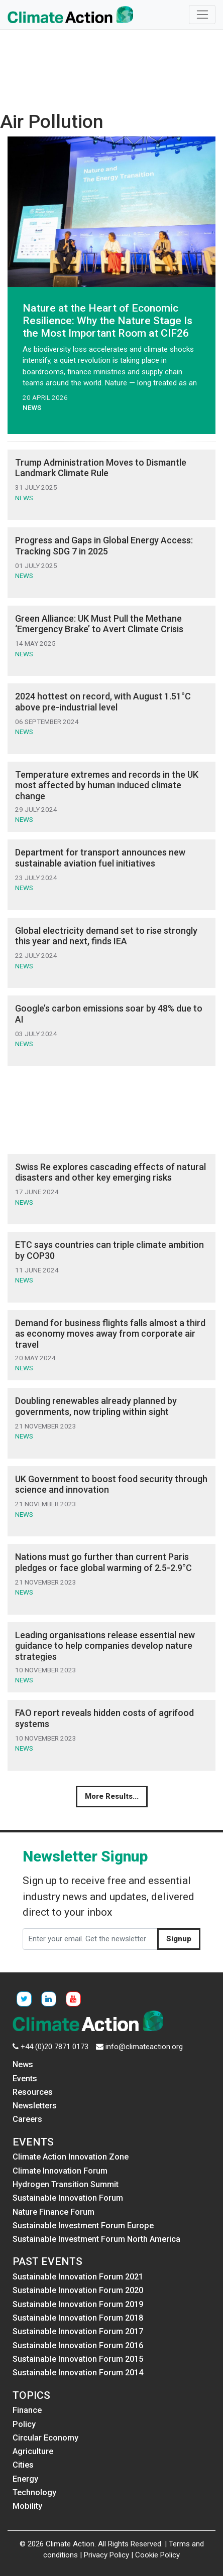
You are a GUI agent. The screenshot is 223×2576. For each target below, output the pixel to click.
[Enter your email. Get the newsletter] (90, 1939)
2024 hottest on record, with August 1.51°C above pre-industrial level (103, 701)
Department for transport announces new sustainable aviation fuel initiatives (100, 858)
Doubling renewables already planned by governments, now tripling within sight (96, 1406)
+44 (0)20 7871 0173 (54, 2046)
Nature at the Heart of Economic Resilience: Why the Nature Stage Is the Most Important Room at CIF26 (107, 320)
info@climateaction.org (144, 2046)
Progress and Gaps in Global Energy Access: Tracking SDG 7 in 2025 (104, 545)
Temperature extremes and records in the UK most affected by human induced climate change (106, 785)
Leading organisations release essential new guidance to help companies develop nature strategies (105, 1646)
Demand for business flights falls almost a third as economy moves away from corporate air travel (110, 1334)
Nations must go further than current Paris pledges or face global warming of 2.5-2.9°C (104, 1562)
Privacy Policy (106, 2554)
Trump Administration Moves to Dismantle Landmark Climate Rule (100, 468)
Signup (178, 1938)
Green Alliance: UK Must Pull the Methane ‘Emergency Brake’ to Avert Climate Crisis (99, 624)
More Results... (112, 1796)
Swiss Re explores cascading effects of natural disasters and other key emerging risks (110, 1172)
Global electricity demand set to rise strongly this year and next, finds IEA (106, 936)
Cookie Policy (157, 2554)
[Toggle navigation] (202, 14)
